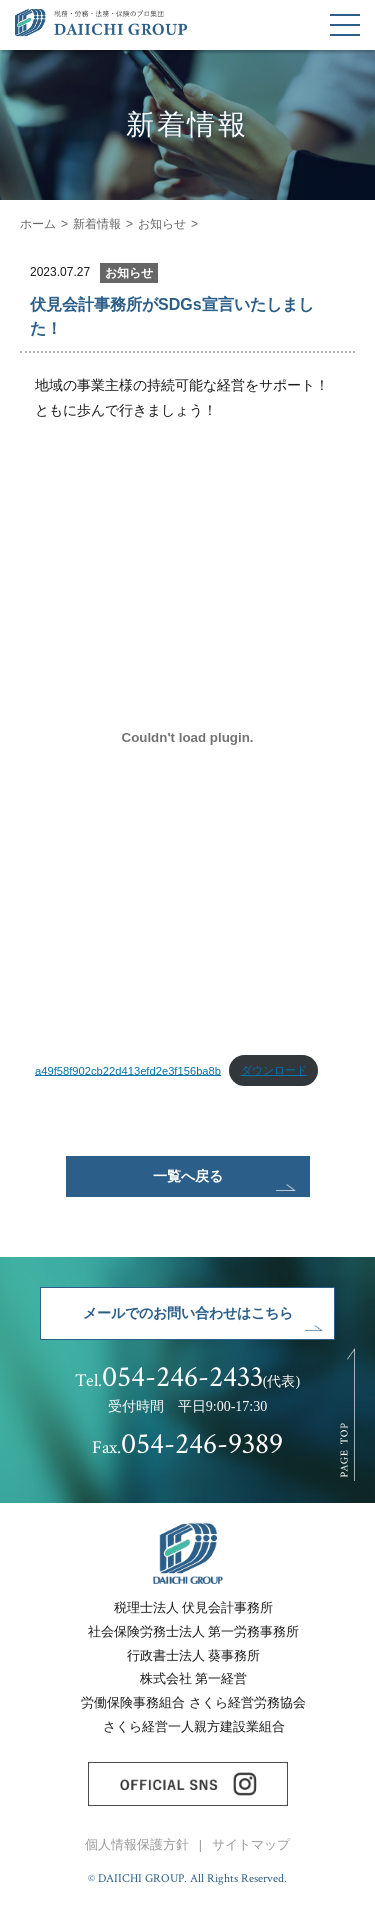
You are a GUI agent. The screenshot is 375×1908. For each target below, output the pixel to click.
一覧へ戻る (188, 1176)
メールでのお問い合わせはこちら (188, 1313)
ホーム (38, 224)
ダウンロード (274, 1070)
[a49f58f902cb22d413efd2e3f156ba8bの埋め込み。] (187, 737)
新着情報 (97, 224)
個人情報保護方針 (137, 1845)
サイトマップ (251, 1845)
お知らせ (162, 224)
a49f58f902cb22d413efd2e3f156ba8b (128, 1070)
